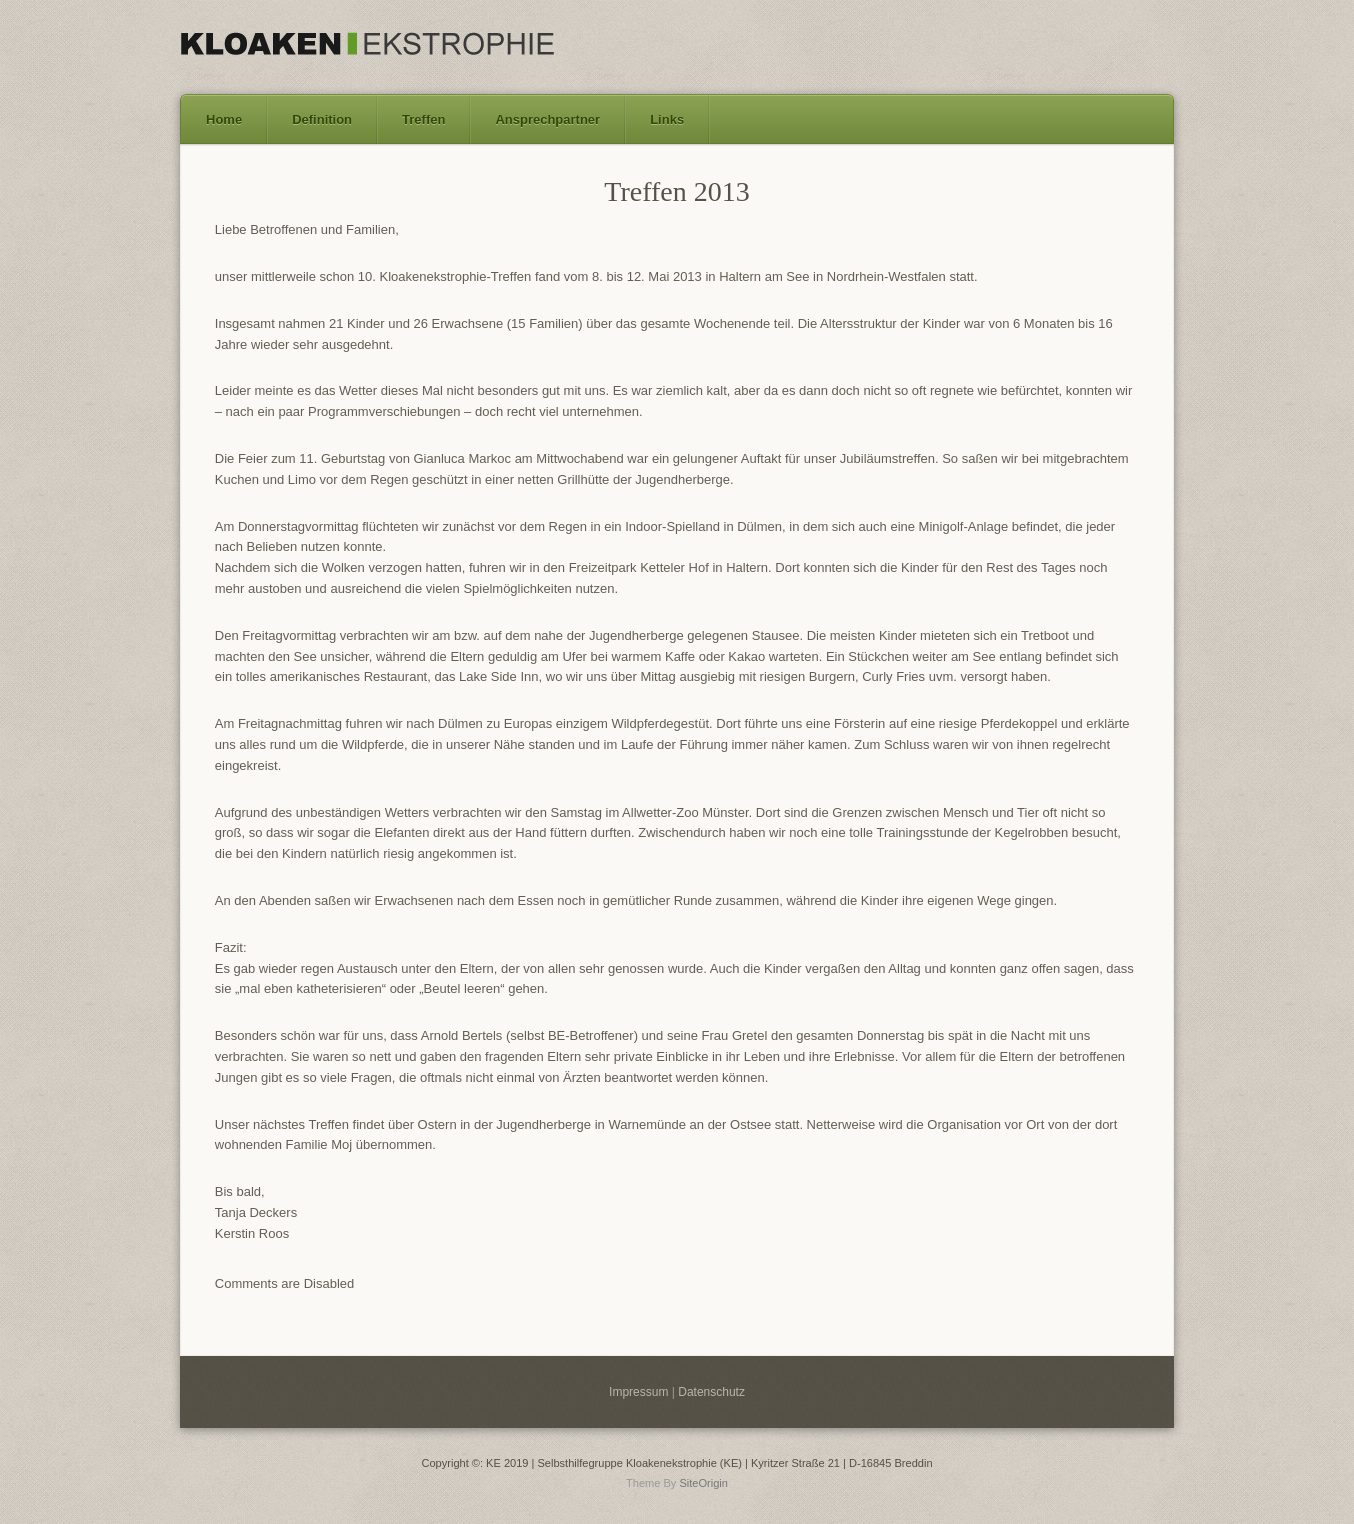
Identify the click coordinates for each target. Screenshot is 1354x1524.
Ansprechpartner (547, 119)
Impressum (638, 1392)
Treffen (423, 119)
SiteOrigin (703, 1483)
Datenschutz (711, 1392)
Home (224, 119)
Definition (322, 119)
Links (667, 119)
